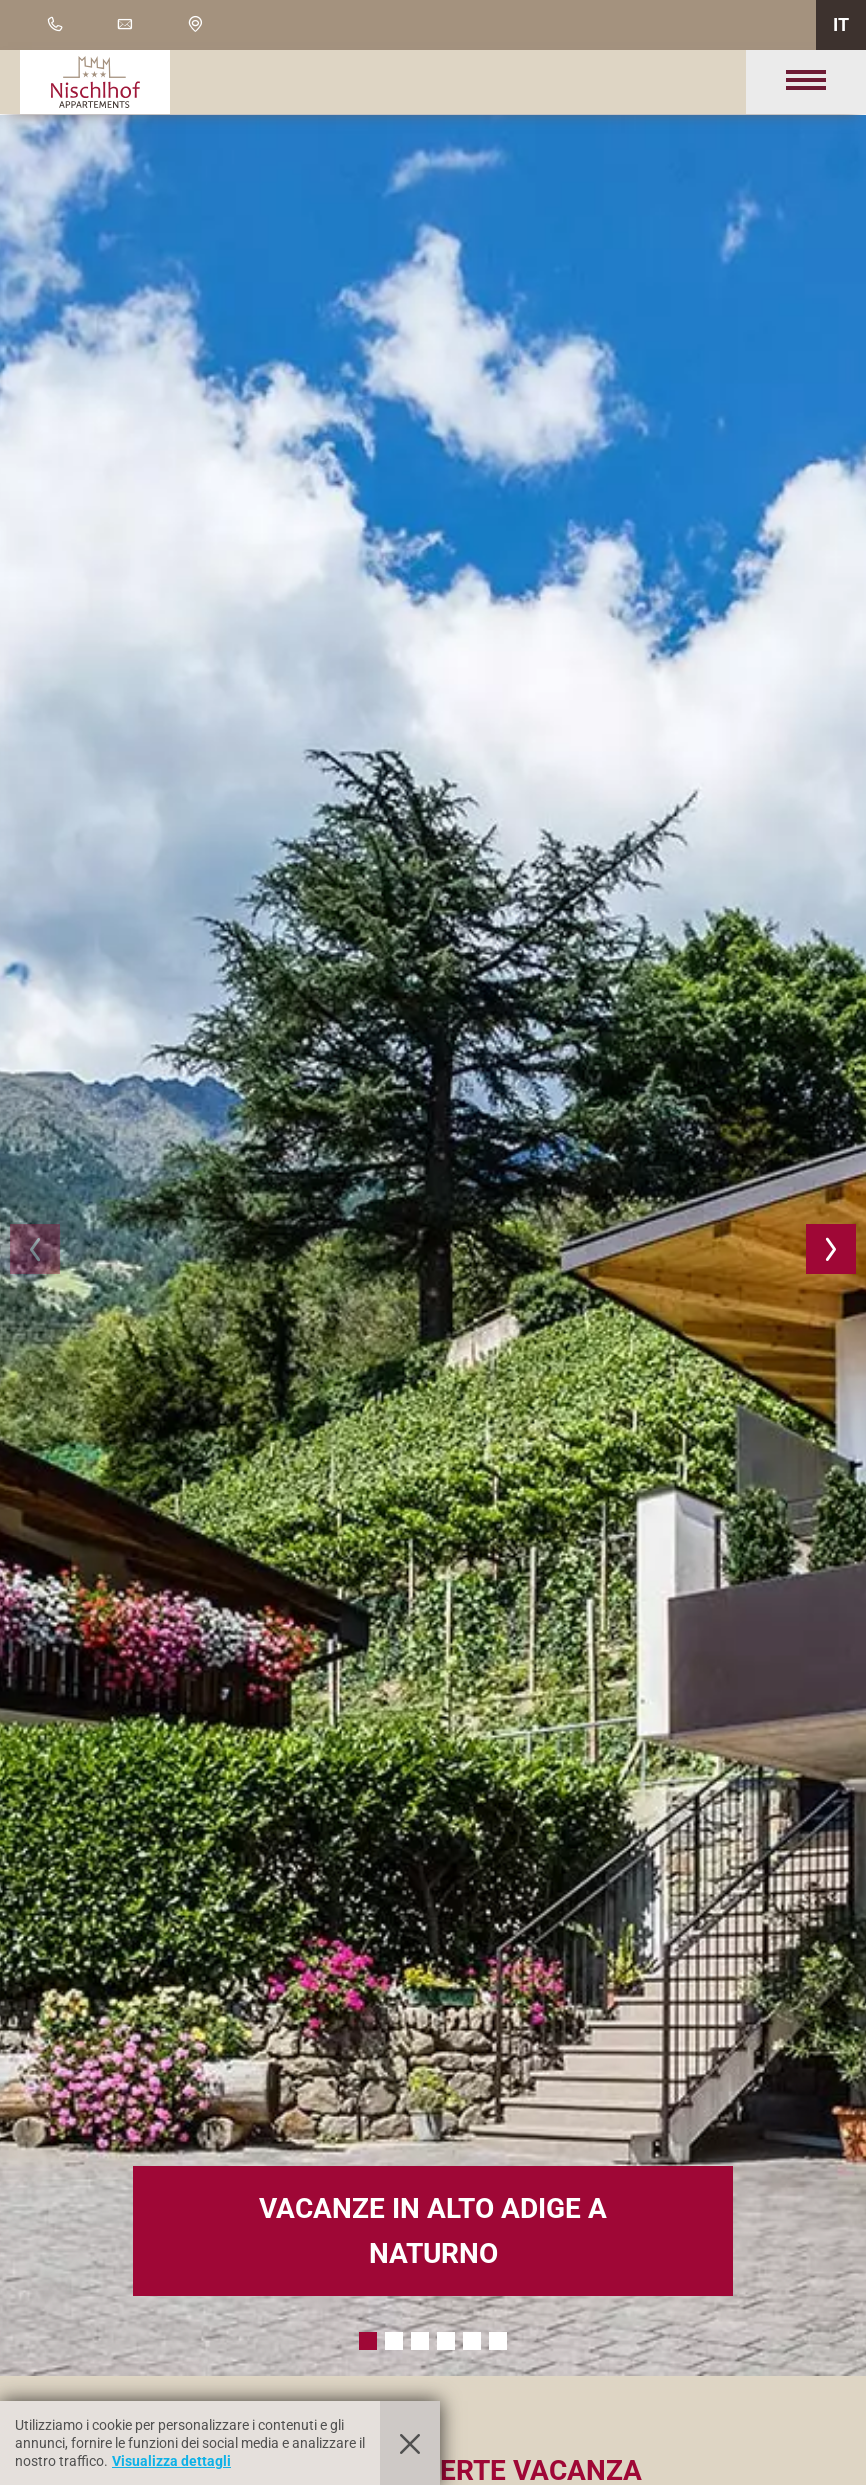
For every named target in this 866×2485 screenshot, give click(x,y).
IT (841, 24)
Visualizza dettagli (171, 2461)
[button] (35, 1249)
